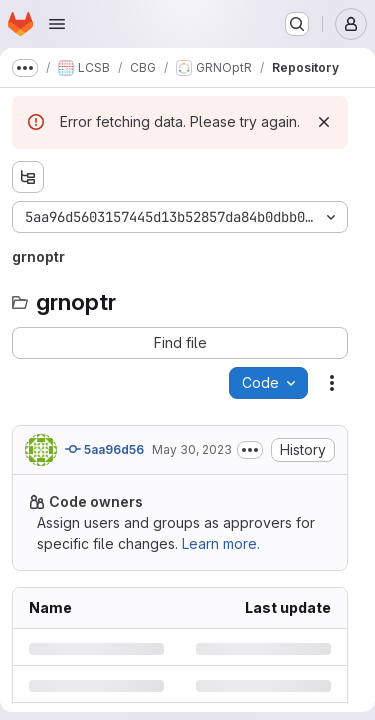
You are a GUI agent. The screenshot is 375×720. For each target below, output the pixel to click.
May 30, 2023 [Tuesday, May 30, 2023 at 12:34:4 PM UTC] (192, 449)
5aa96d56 (104, 449)
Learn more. (221, 543)
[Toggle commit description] (250, 450)
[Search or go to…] (297, 24)
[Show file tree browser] (28, 177)
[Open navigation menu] (57, 24)
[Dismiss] (324, 122)
